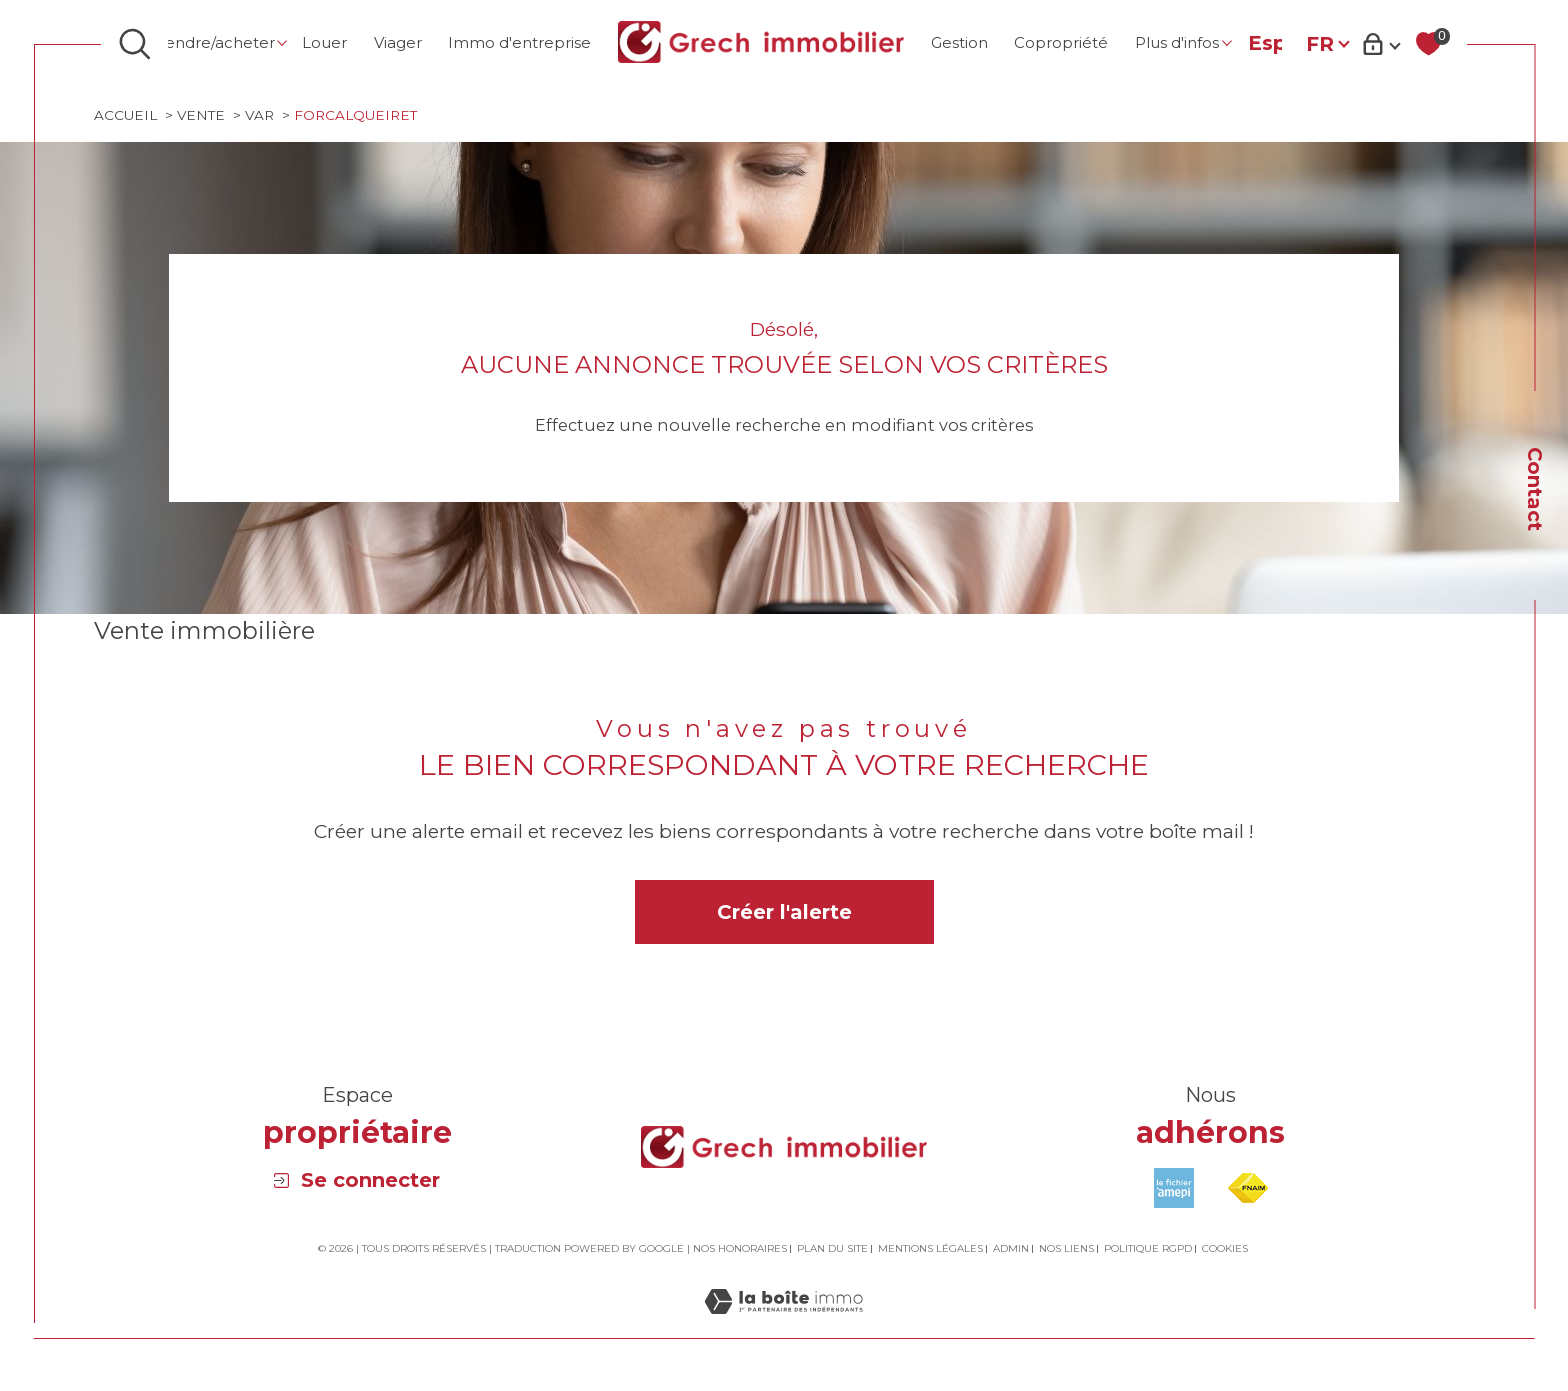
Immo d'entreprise (519, 43)
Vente (204, 116)
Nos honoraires (740, 1251)
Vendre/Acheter (215, 43)
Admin (1011, 1251)
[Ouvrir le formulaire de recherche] (135, 44)
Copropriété (1061, 43)
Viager (398, 43)
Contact (1535, 489)
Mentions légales (930, 1251)
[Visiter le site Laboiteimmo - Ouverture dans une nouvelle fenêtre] (783, 1328)
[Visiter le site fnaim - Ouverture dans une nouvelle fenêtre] (1248, 1191)
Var (265, 116)
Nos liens (1066, 1251)
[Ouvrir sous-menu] (282, 42)
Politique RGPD (1148, 1251)
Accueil (126, 116)
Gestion (959, 43)
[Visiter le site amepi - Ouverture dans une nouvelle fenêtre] (1174, 1191)
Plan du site (832, 1251)
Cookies (1225, 1252)
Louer (324, 43)
